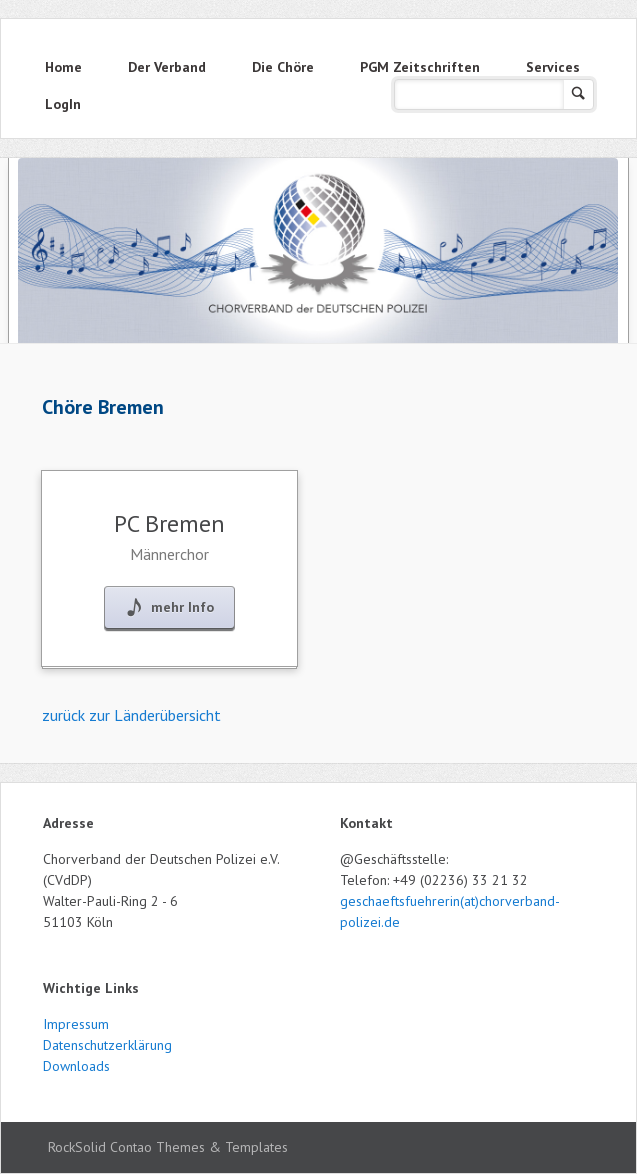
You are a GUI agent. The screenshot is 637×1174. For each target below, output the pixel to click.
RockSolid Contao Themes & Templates (168, 1147)
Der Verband (167, 67)
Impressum (76, 1024)
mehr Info (182, 607)
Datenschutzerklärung (107, 1045)
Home (63, 67)
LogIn (63, 104)
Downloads (76, 1066)
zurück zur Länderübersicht (131, 715)
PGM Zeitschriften (420, 67)
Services (553, 67)
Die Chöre (283, 67)
